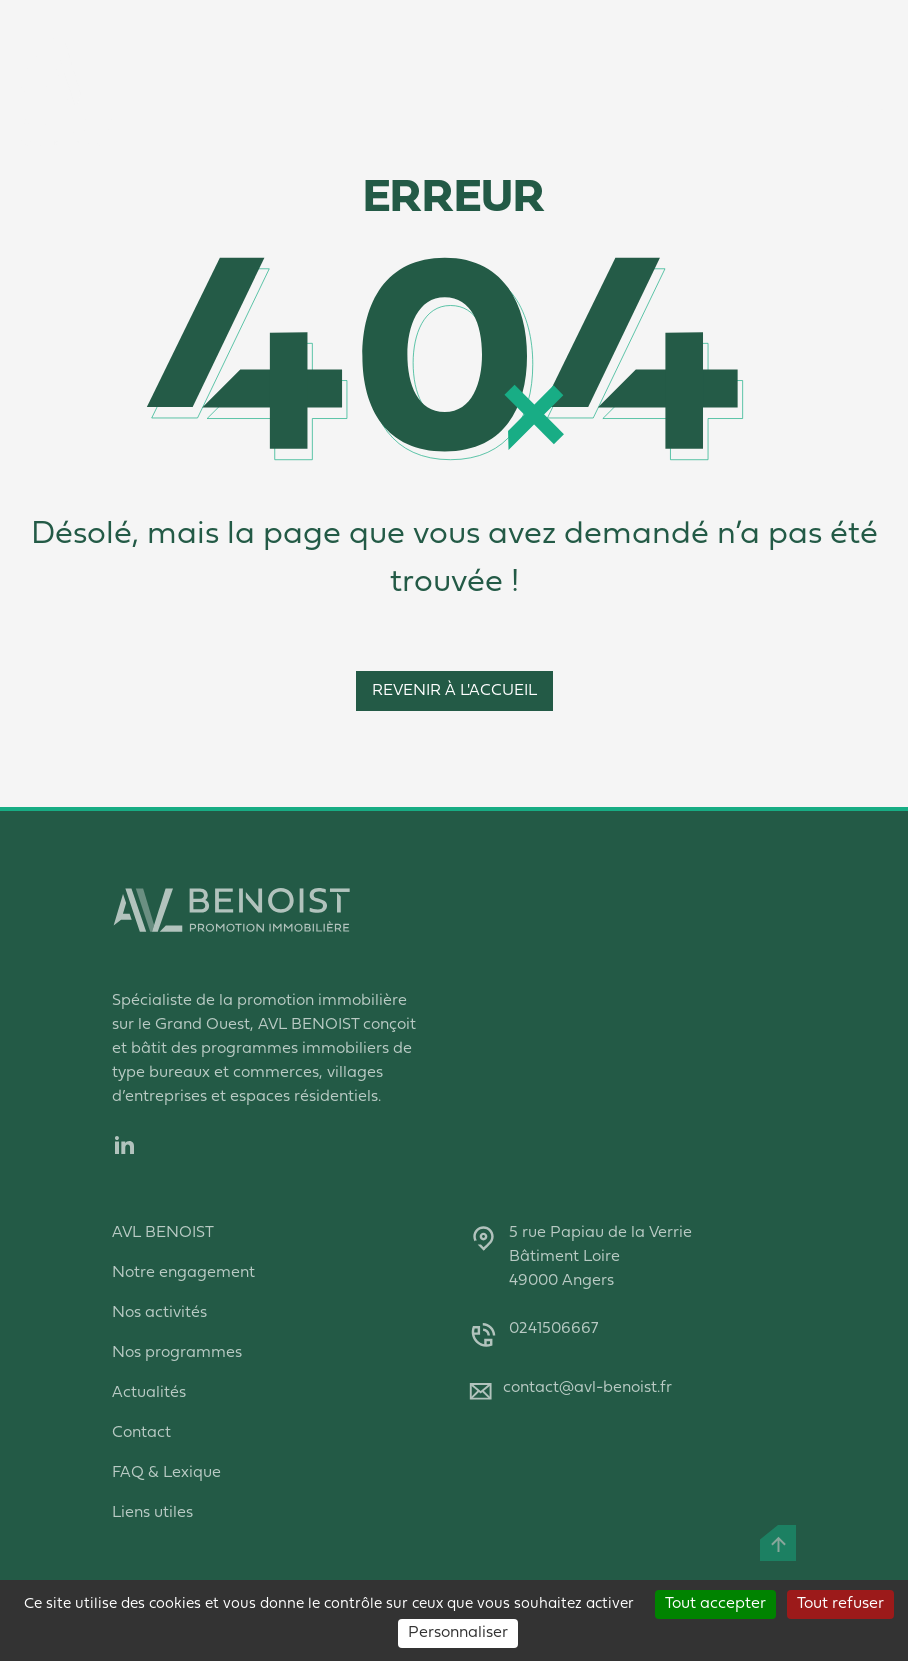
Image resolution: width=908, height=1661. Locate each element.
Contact (141, 1433)
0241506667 (553, 1329)
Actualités (149, 1393)
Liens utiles (152, 1513)
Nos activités (159, 1313)
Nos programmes (177, 1353)
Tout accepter (715, 1604)
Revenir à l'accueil (454, 691)
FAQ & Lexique (166, 1473)
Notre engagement (183, 1273)
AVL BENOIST (163, 1233)
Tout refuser (840, 1604)
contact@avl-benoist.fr (587, 1388)
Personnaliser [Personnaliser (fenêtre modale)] (458, 1633)
